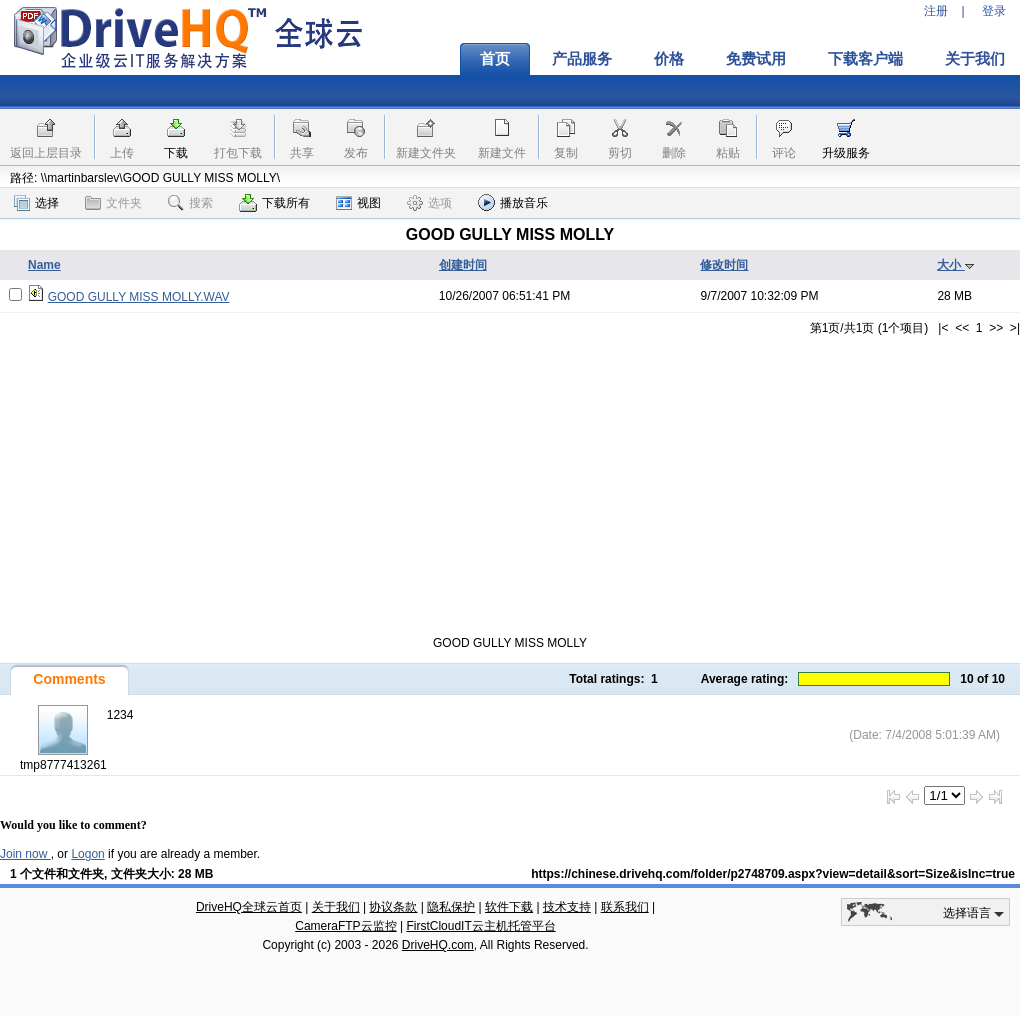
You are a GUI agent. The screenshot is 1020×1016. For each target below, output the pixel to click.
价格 (669, 59)
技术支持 (567, 907)
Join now (25, 854)
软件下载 (509, 907)
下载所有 (274, 203)
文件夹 (113, 203)
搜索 (190, 203)
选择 (36, 203)
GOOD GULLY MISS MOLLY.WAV (139, 297)
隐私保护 (451, 907)
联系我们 (625, 907)
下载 (176, 153)
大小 (955, 265)
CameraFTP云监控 (345, 926)
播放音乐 (513, 202)
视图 (358, 203)
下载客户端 (865, 59)
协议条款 (393, 907)
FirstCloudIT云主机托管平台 (480, 926)
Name (44, 265)
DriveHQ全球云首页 (249, 907)
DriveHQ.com (438, 945)
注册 (936, 11)
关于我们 (336, 907)
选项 (429, 203)
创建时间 (463, 265)
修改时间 (724, 265)
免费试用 (756, 59)
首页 (495, 59)
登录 (994, 11)
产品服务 (582, 59)
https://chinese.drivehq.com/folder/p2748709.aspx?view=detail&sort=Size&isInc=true (773, 874)
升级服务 (846, 153)
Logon (87, 854)
